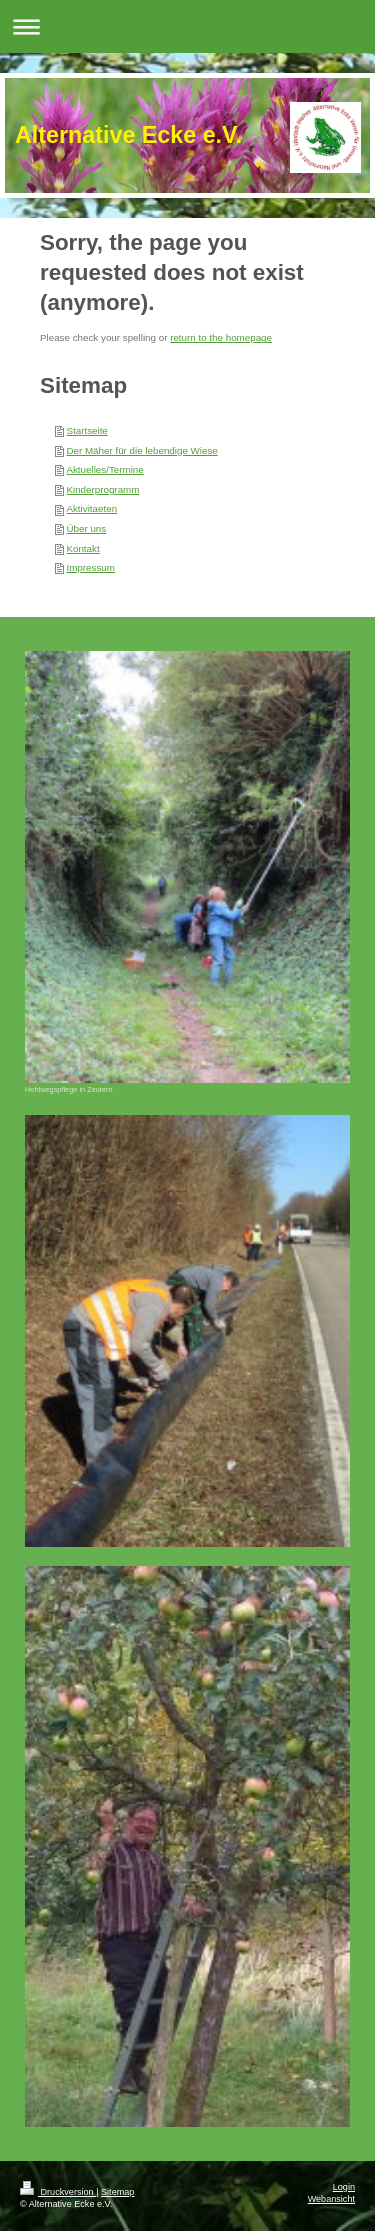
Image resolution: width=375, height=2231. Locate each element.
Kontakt (82, 548)
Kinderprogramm (102, 489)
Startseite (86, 430)
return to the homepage (221, 337)
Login (344, 2187)
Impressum (90, 567)
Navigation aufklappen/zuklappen (187, 26)
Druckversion (58, 2192)
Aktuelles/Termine (104, 469)
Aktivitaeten (91, 508)
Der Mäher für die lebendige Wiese (141, 450)
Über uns (86, 528)
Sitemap (117, 2192)
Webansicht (331, 2199)
